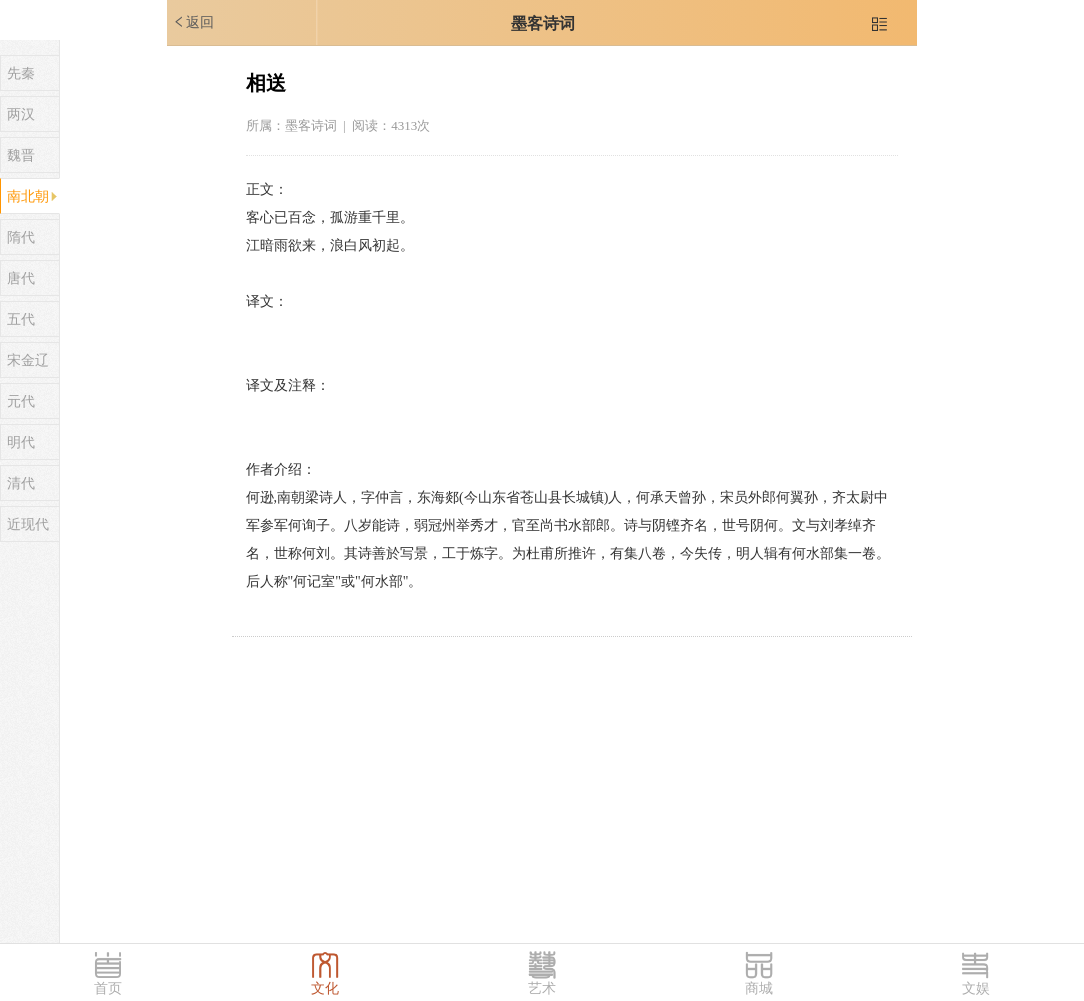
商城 (759, 988)
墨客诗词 (543, 23)
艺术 (542, 988)
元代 (21, 401)
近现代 (28, 524)
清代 (21, 483)
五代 (21, 319)
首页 (108, 988)
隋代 (21, 237)
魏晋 (21, 155)
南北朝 (28, 196)
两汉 (21, 114)
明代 (21, 442)
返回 (193, 22)
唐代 (21, 278)
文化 (325, 988)
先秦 (21, 73)
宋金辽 (28, 360)
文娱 (976, 988)
